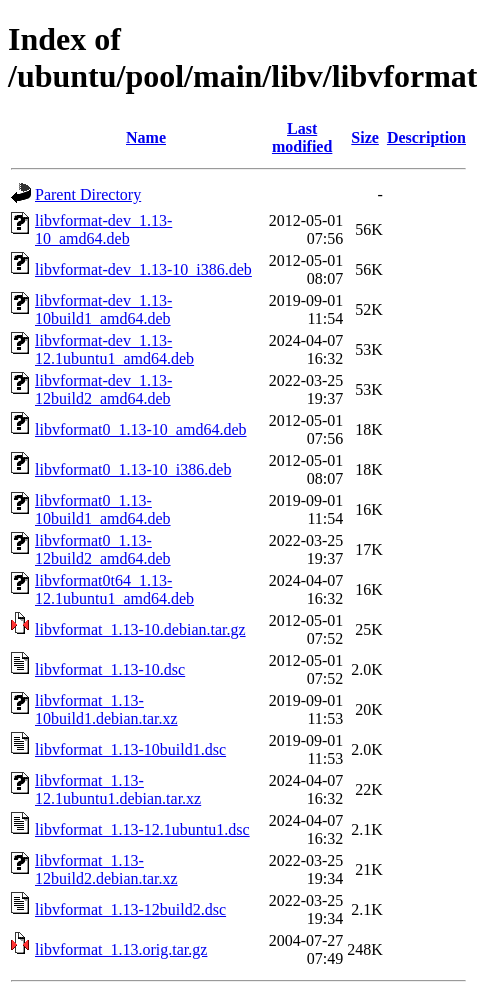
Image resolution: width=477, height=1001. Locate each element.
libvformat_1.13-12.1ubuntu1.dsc (142, 829)
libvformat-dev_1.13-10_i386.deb (143, 269)
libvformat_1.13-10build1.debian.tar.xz (106, 709)
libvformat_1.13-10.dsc (110, 669)
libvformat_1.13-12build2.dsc (130, 909)
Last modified (302, 137)
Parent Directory (88, 194)
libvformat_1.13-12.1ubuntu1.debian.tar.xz (118, 789)
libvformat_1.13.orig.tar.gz (121, 949)
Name (146, 137)
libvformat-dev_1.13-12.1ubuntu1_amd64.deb (114, 349)
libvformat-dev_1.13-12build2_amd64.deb (103, 389)
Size (365, 137)
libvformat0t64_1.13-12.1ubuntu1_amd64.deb (114, 589)
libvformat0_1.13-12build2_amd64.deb (103, 549)
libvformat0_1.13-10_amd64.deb (141, 429)
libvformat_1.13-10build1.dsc (130, 749)
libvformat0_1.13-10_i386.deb (133, 469)
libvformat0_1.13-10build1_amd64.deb (103, 509)
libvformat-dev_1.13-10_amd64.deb (103, 229)
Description (426, 137)
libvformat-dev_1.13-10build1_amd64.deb (103, 309)
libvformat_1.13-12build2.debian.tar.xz (106, 869)
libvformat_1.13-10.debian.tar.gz (140, 629)
